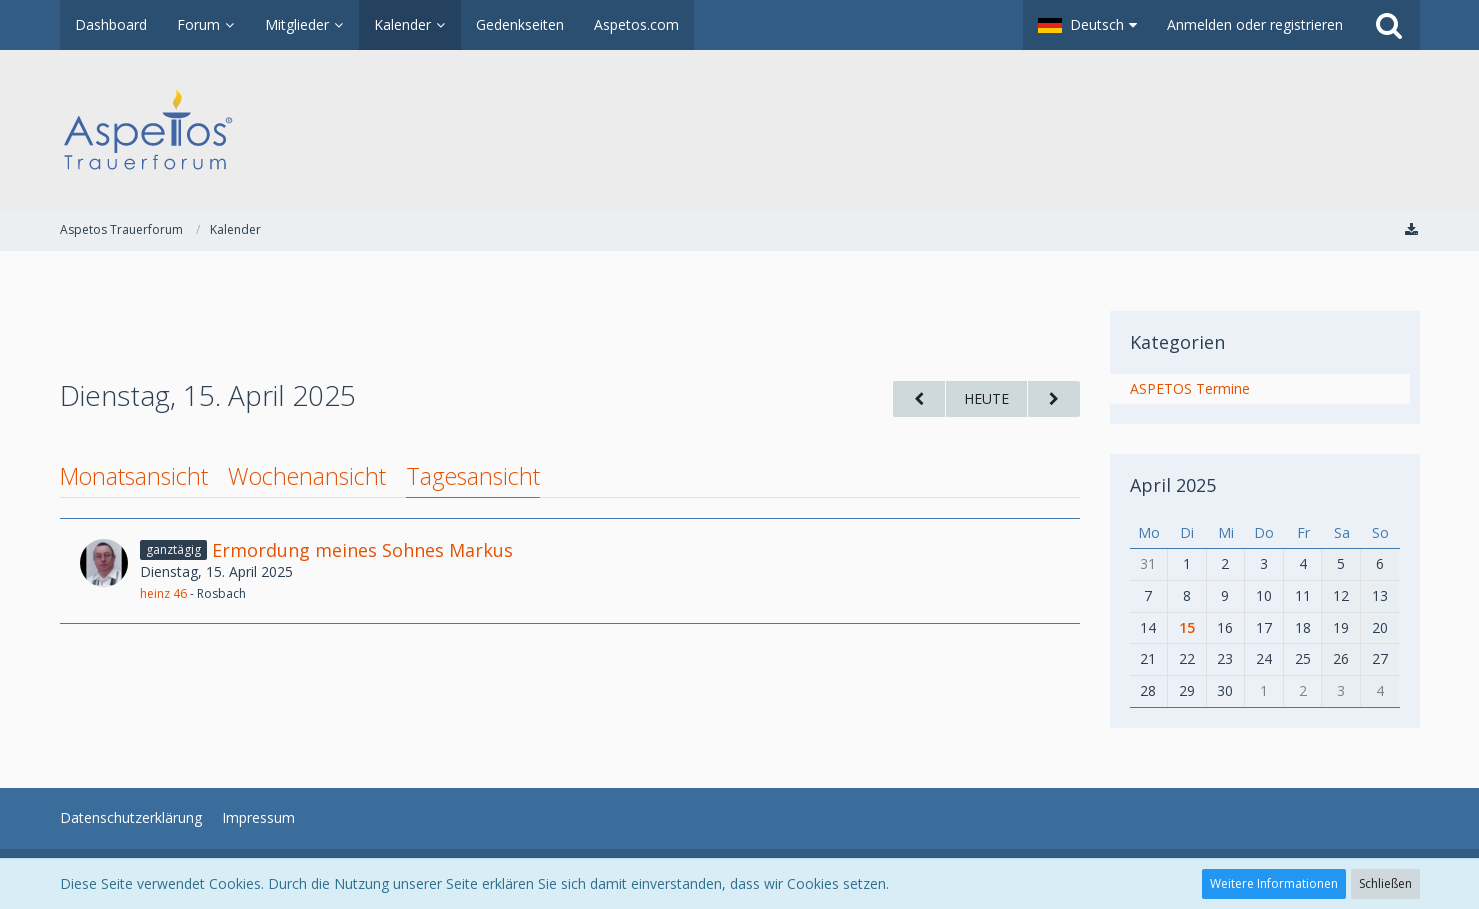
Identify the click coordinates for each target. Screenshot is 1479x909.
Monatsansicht (134, 476)
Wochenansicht (307, 476)
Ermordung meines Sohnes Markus (362, 550)
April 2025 (1173, 485)
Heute (986, 398)
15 (1187, 627)
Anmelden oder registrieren (1255, 24)
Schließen (1385, 883)
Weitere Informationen (1274, 883)
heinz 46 (163, 593)
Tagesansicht (473, 476)
